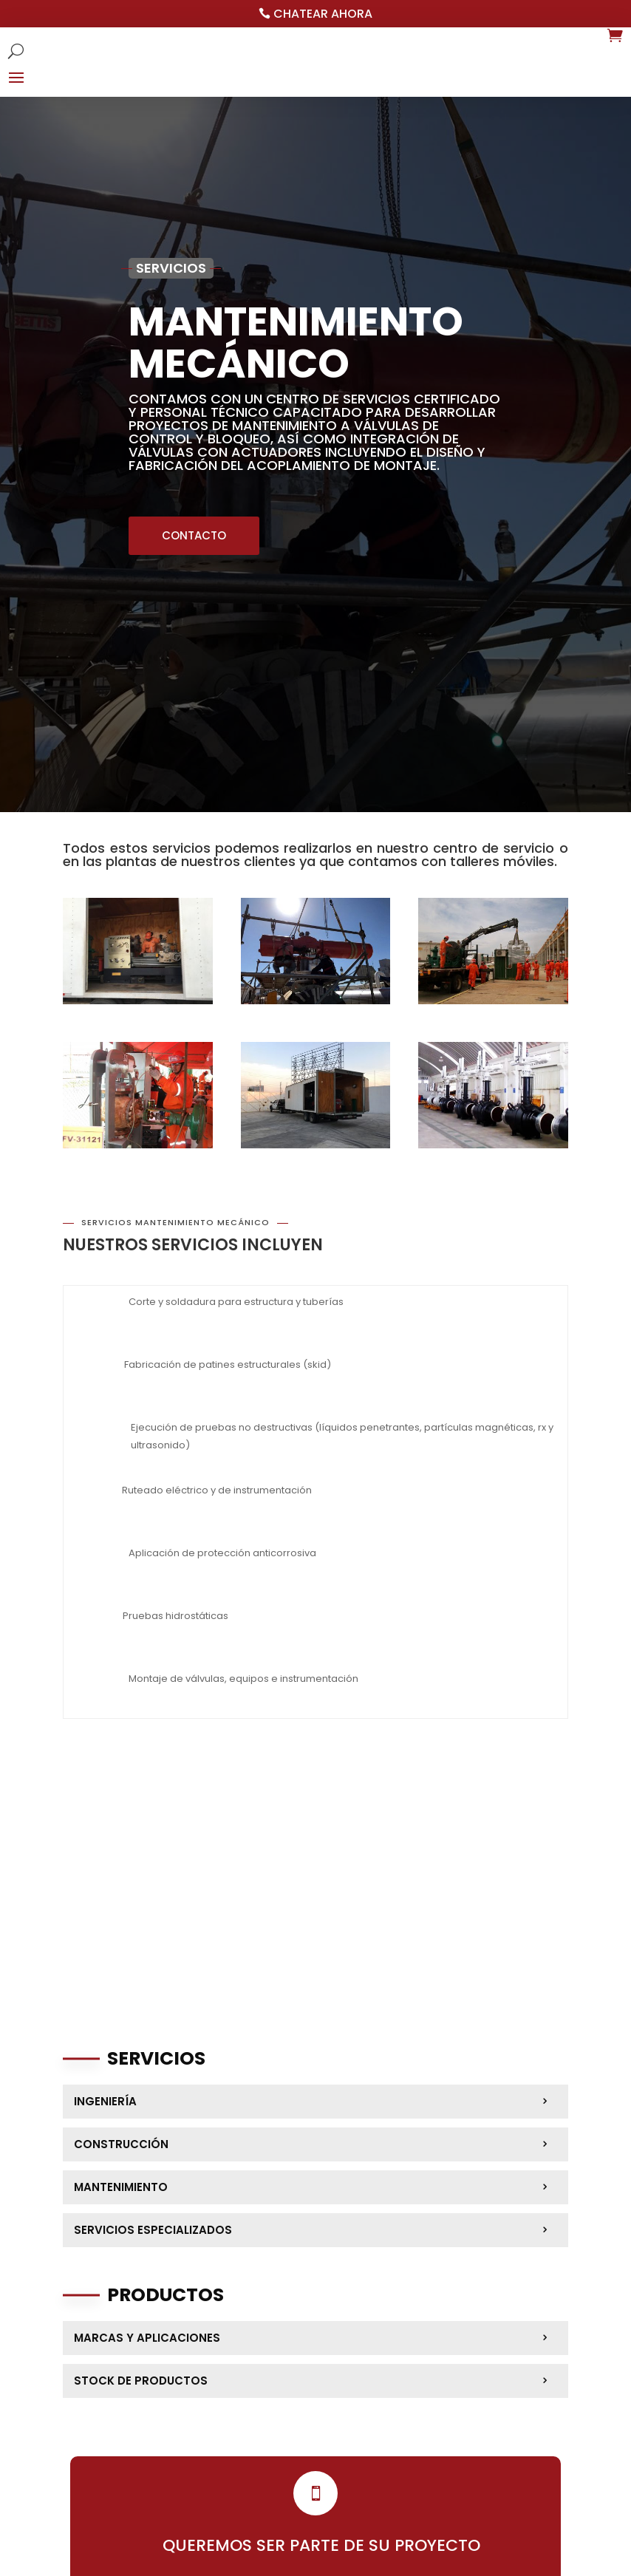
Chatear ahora (322, 13)
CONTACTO (194, 535)
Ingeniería (105, 2101)
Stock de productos (141, 2380)
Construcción (121, 2144)
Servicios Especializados (153, 2230)
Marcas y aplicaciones (147, 2337)
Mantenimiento (121, 2187)
